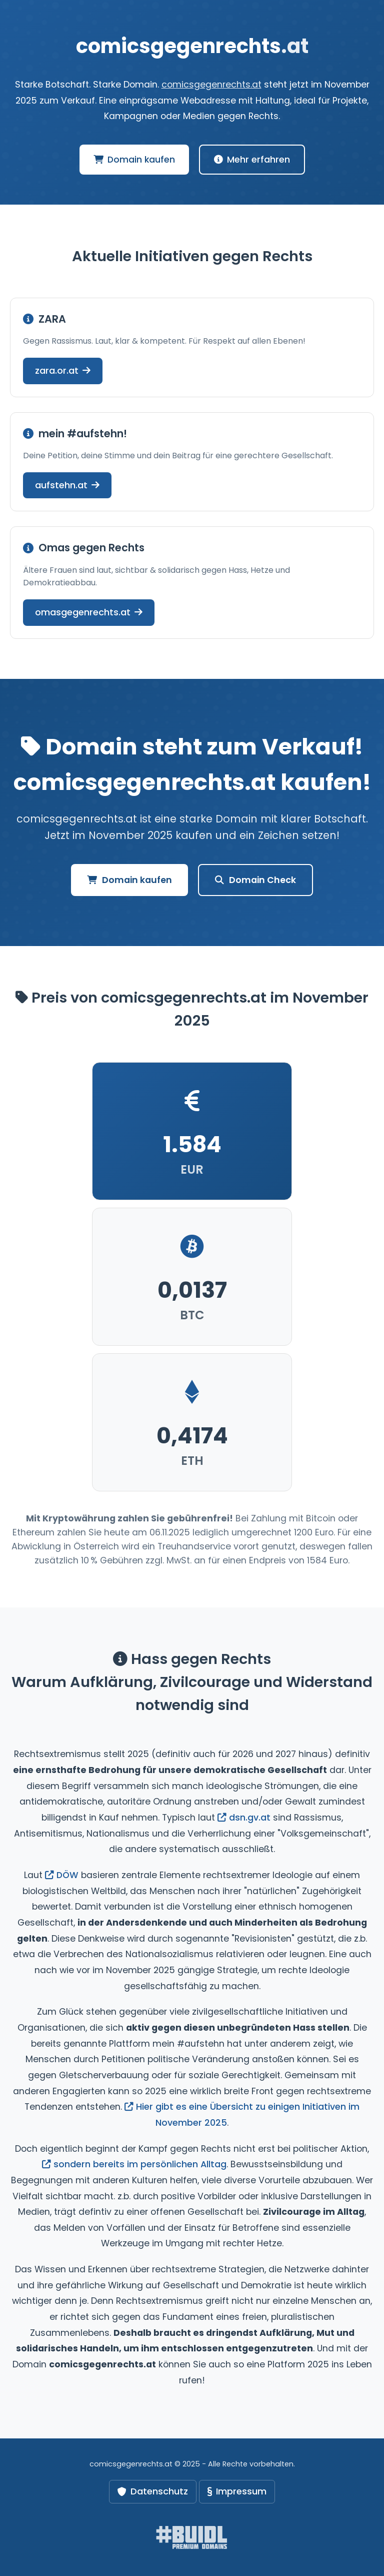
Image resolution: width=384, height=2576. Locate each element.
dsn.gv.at (244, 1818)
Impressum (237, 2491)
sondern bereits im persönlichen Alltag (134, 2164)
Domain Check (255, 880)
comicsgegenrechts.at (212, 85)
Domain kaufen (134, 160)
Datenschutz (153, 2491)
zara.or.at (62, 370)
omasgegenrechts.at (88, 612)
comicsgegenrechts (192, 46)
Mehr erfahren (252, 160)
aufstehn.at (67, 485)
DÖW (61, 1875)
